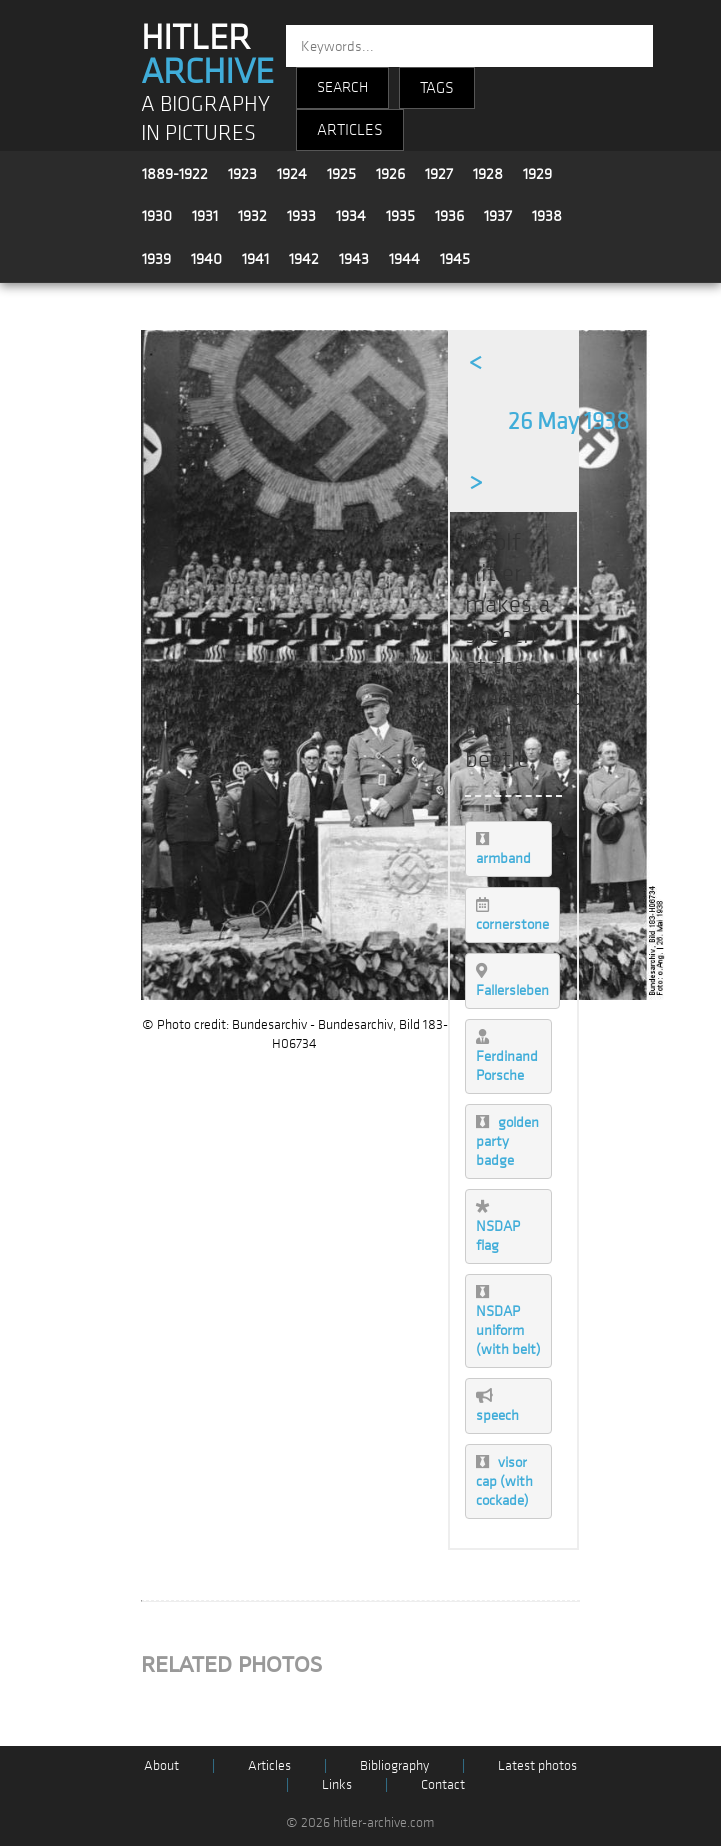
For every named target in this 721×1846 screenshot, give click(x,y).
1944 (404, 259)
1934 (351, 216)
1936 (449, 216)
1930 (157, 216)
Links (337, 1784)
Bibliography (394, 1765)
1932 (252, 216)
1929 (537, 174)
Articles (269, 1765)
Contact (443, 1784)
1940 (206, 259)
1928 (488, 174)
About (161, 1765)
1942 (304, 259)
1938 (547, 216)
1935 (400, 216)
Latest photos (537, 1765)
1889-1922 (175, 174)
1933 (301, 216)
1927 (439, 174)
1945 (455, 259)
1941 (255, 259)
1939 (156, 259)
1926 (390, 174)
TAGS (437, 88)
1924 (292, 174)
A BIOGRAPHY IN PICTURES (205, 119)
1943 (354, 259)
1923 (242, 174)
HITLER (207, 55)
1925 (341, 174)
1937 (498, 216)
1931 (205, 216)
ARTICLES (350, 130)
